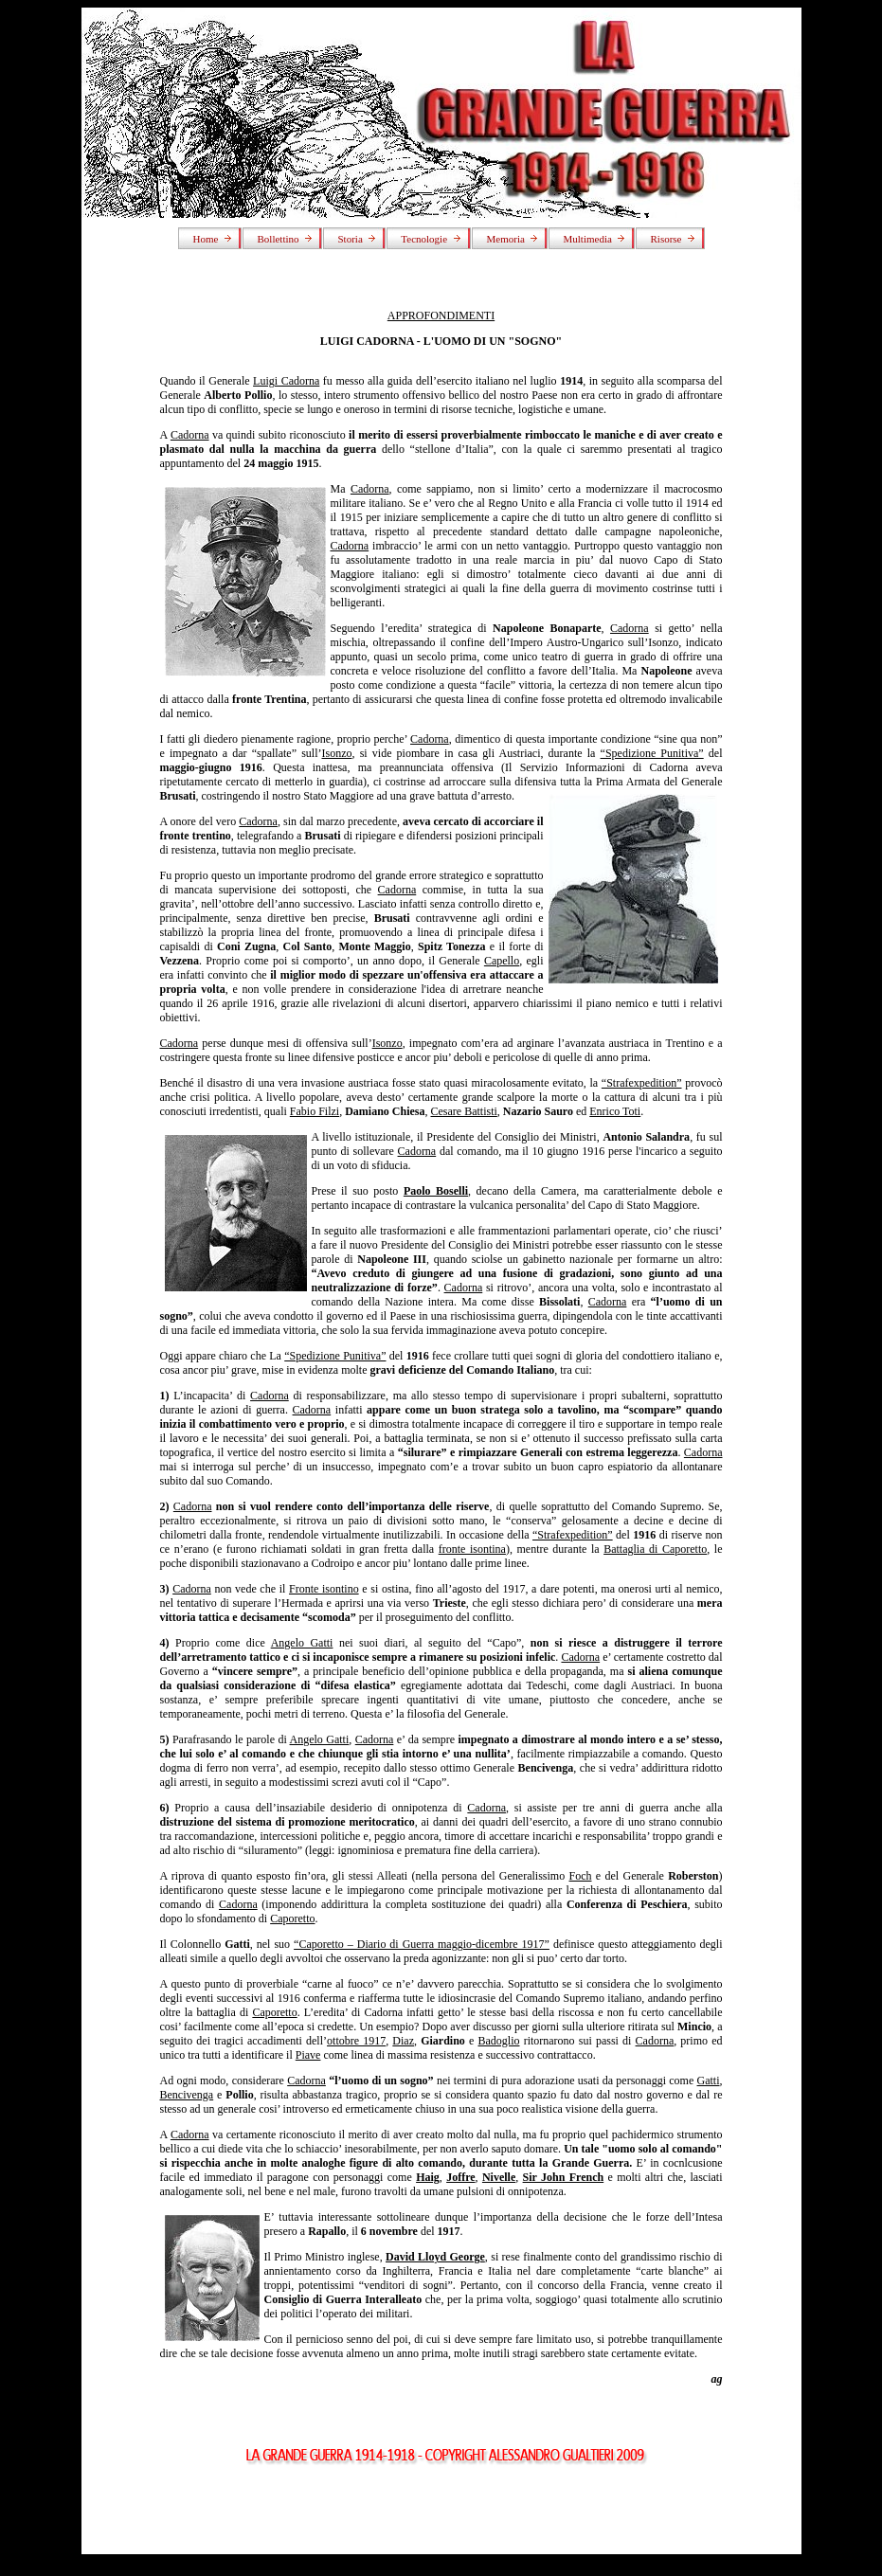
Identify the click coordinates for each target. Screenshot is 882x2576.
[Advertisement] (441, 2511)
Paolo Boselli (436, 1191)
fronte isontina (472, 1549)
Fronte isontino (324, 1588)
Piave (308, 2055)
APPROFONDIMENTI (441, 315)
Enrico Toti (614, 1111)
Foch (580, 1875)
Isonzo (337, 753)
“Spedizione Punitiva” (652, 753)
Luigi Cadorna (286, 380)
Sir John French (563, 2177)
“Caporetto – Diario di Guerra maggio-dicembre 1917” (421, 1944)
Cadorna (190, 434)
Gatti (708, 2080)
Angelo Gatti (302, 1642)
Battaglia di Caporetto (655, 1549)
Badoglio (498, 2040)
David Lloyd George (435, 2256)
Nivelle (498, 2177)
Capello (501, 960)
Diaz (403, 2040)
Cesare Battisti (464, 1111)
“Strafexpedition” (642, 1083)
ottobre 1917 (356, 2040)
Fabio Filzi (314, 1111)
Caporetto (292, 1918)
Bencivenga (187, 2094)
